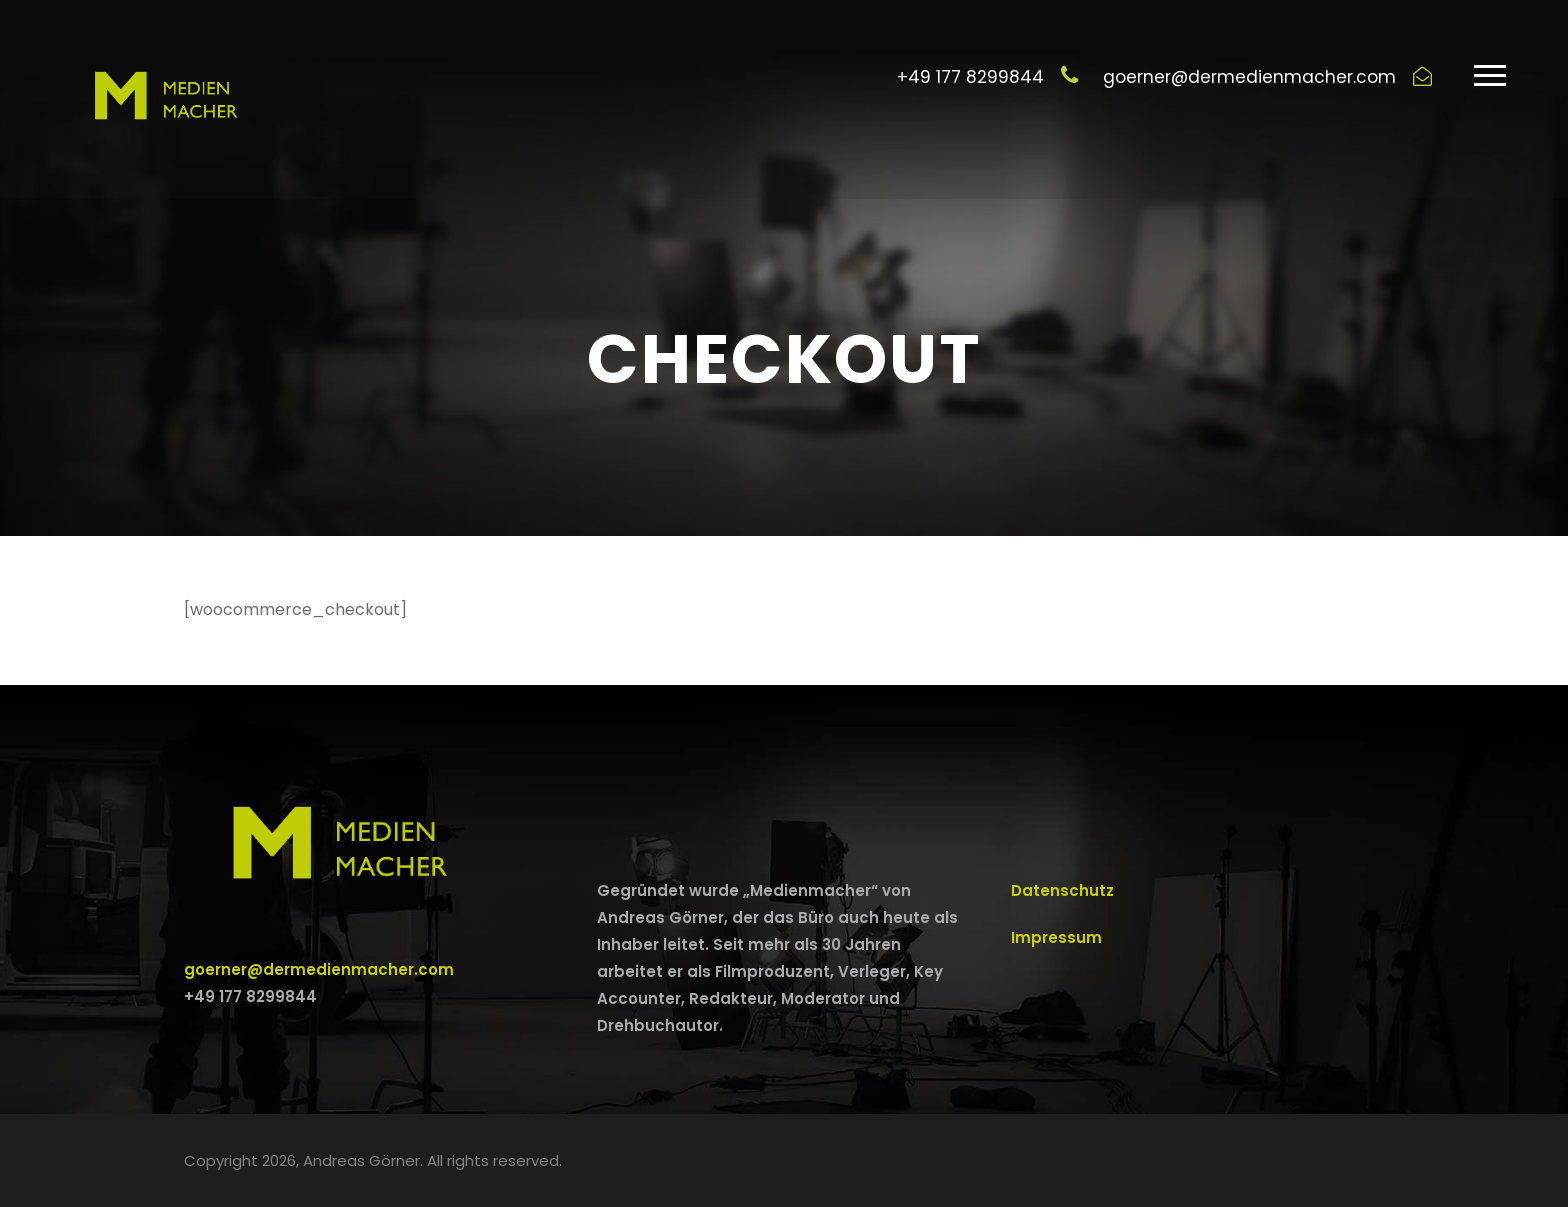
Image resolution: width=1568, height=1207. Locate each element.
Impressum (1056, 937)
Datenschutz (1062, 890)
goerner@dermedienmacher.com (319, 969)
